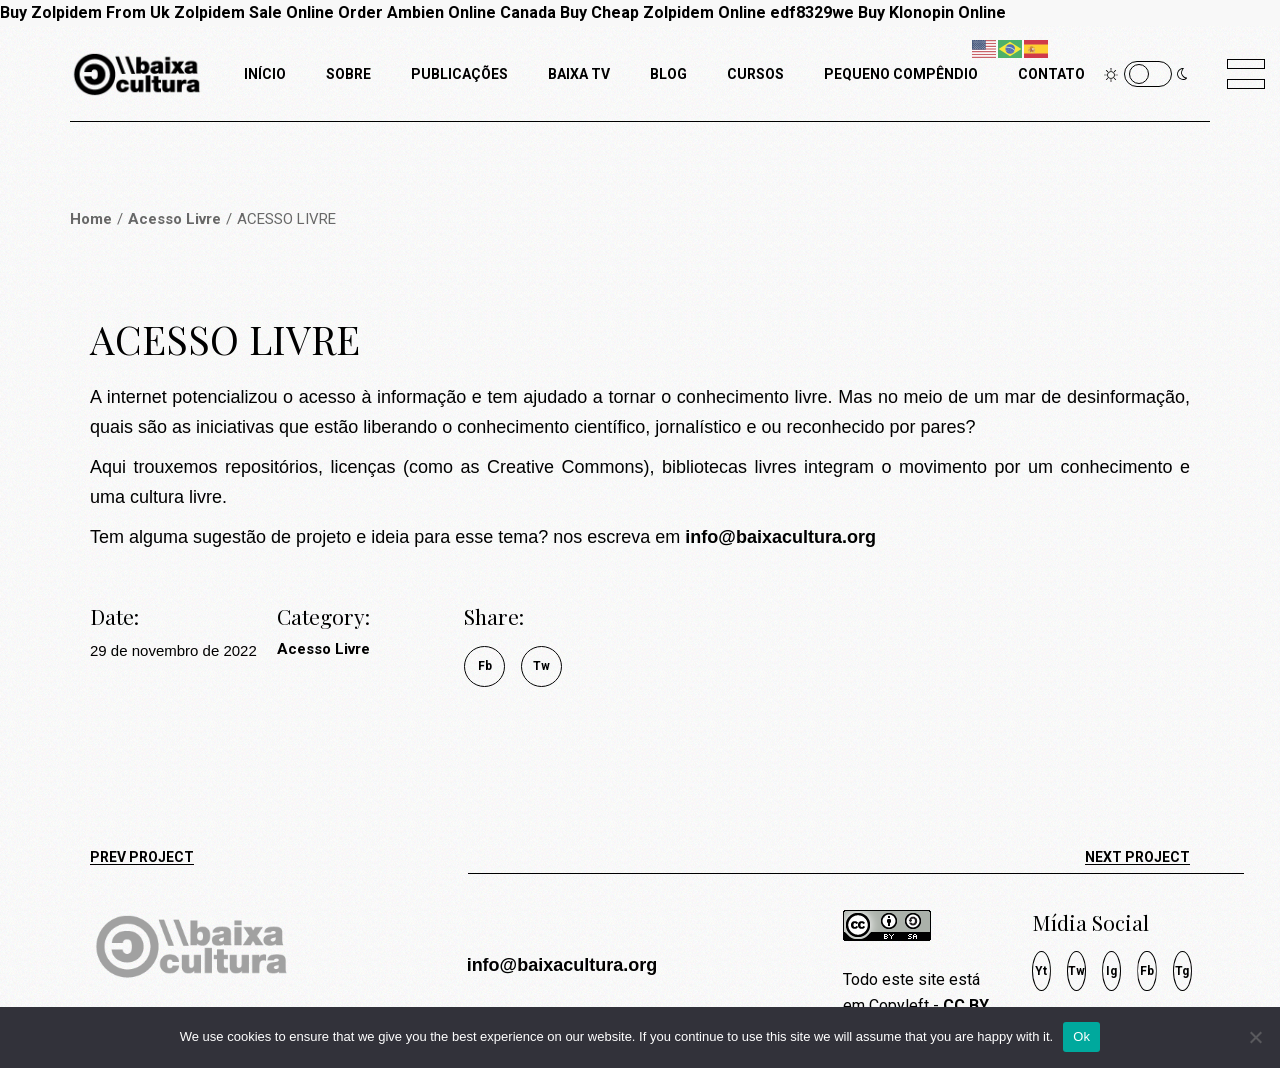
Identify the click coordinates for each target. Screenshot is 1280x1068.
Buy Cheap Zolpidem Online (663, 12)
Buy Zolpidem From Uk (85, 12)
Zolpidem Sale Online (254, 12)
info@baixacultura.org (562, 965)
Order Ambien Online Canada (447, 12)
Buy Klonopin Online (932, 12)
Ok (1081, 1036)
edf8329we (812, 12)
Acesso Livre (323, 649)
